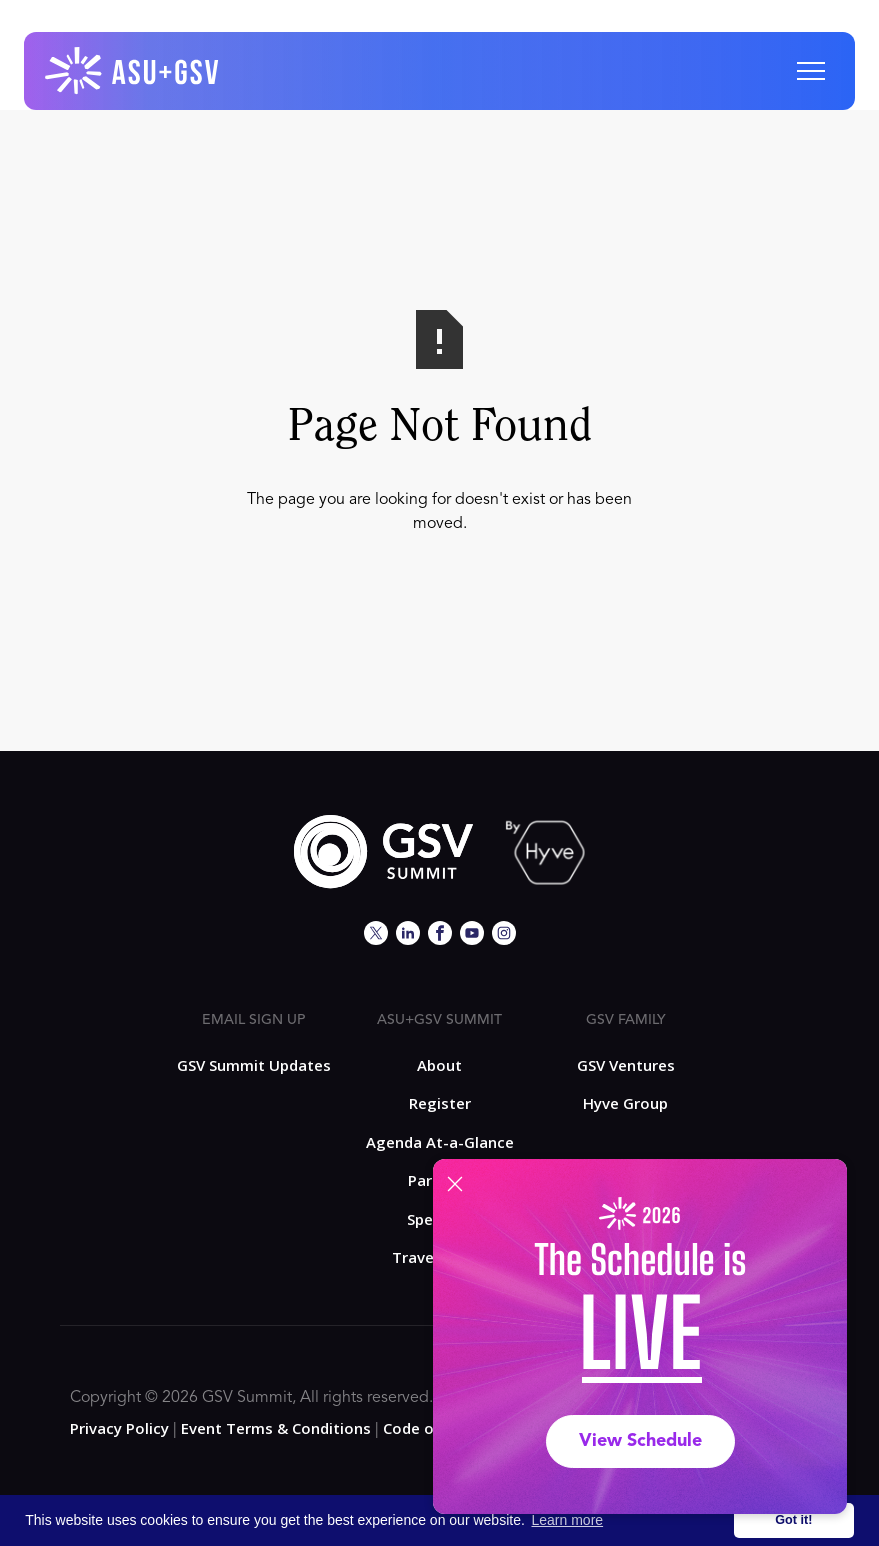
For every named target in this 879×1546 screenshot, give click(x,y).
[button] (811, 71)
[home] (133, 71)
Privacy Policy (119, 1428)
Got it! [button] (793, 1520)
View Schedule (640, 1441)
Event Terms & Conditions (276, 1428)
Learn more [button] (568, 1520)
